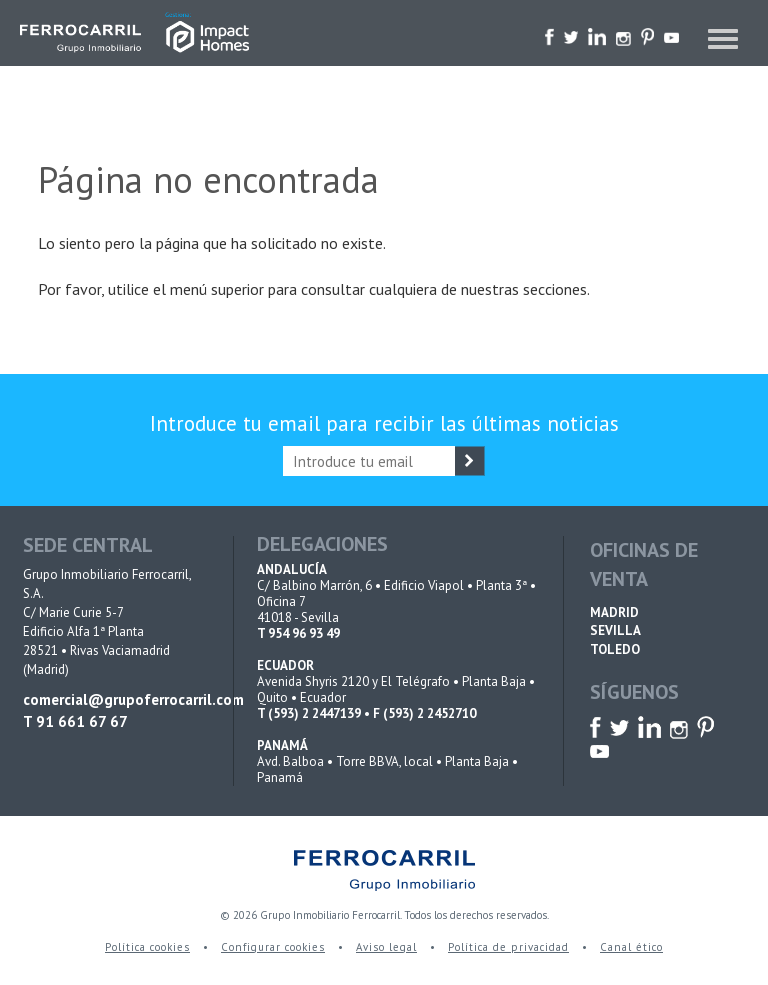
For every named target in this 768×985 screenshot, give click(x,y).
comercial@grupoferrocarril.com (115, 699)
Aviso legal (386, 947)
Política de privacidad (508, 947)
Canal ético (631, 947)
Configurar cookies (273, 947)
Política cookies (147, 947)
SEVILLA (615, 630)
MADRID (614, 612)
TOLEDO (615, 649)
